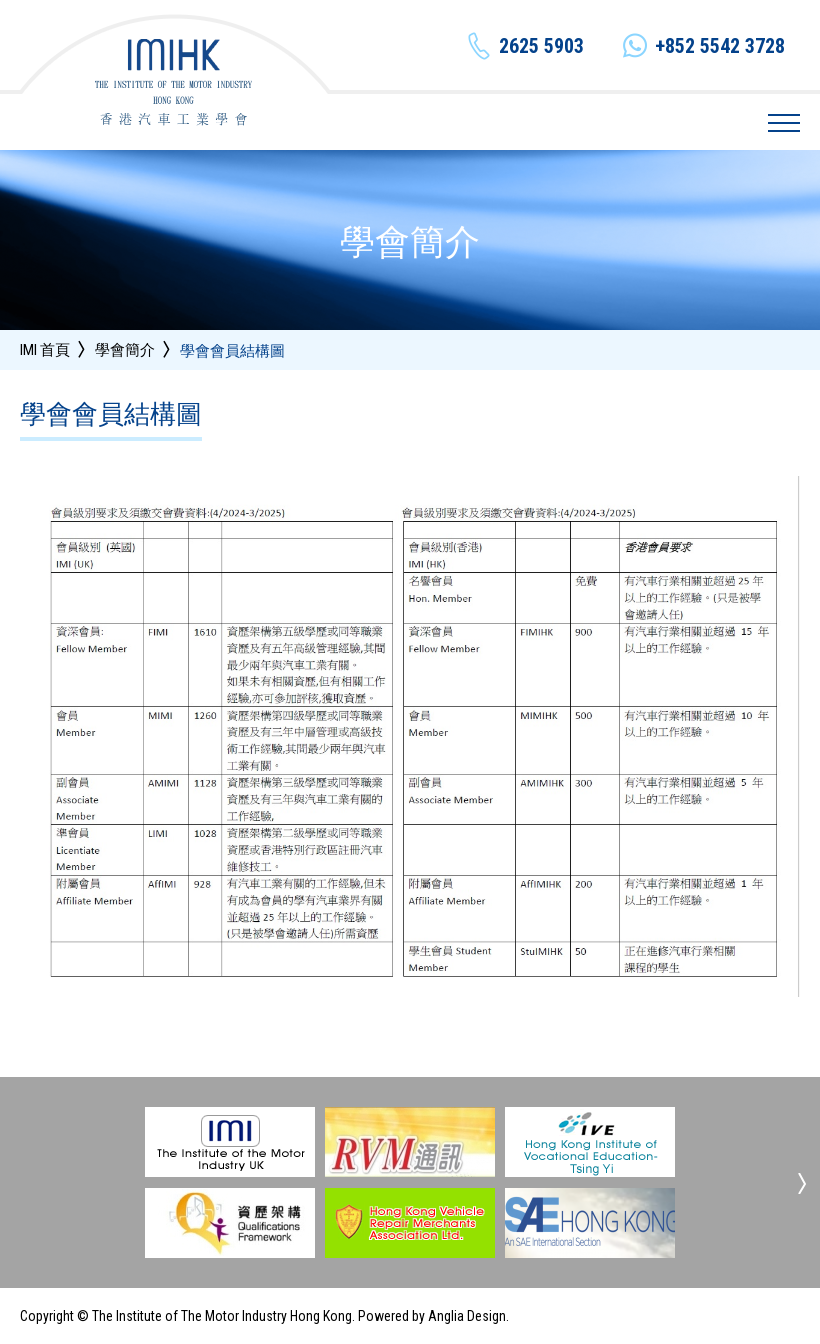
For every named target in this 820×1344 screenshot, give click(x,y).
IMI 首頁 (45, 350)
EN (638, 122)
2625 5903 (541, 46)
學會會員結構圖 (232, 351)
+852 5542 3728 (720, 46)
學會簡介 (125, 350)
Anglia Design (467, 1316)
